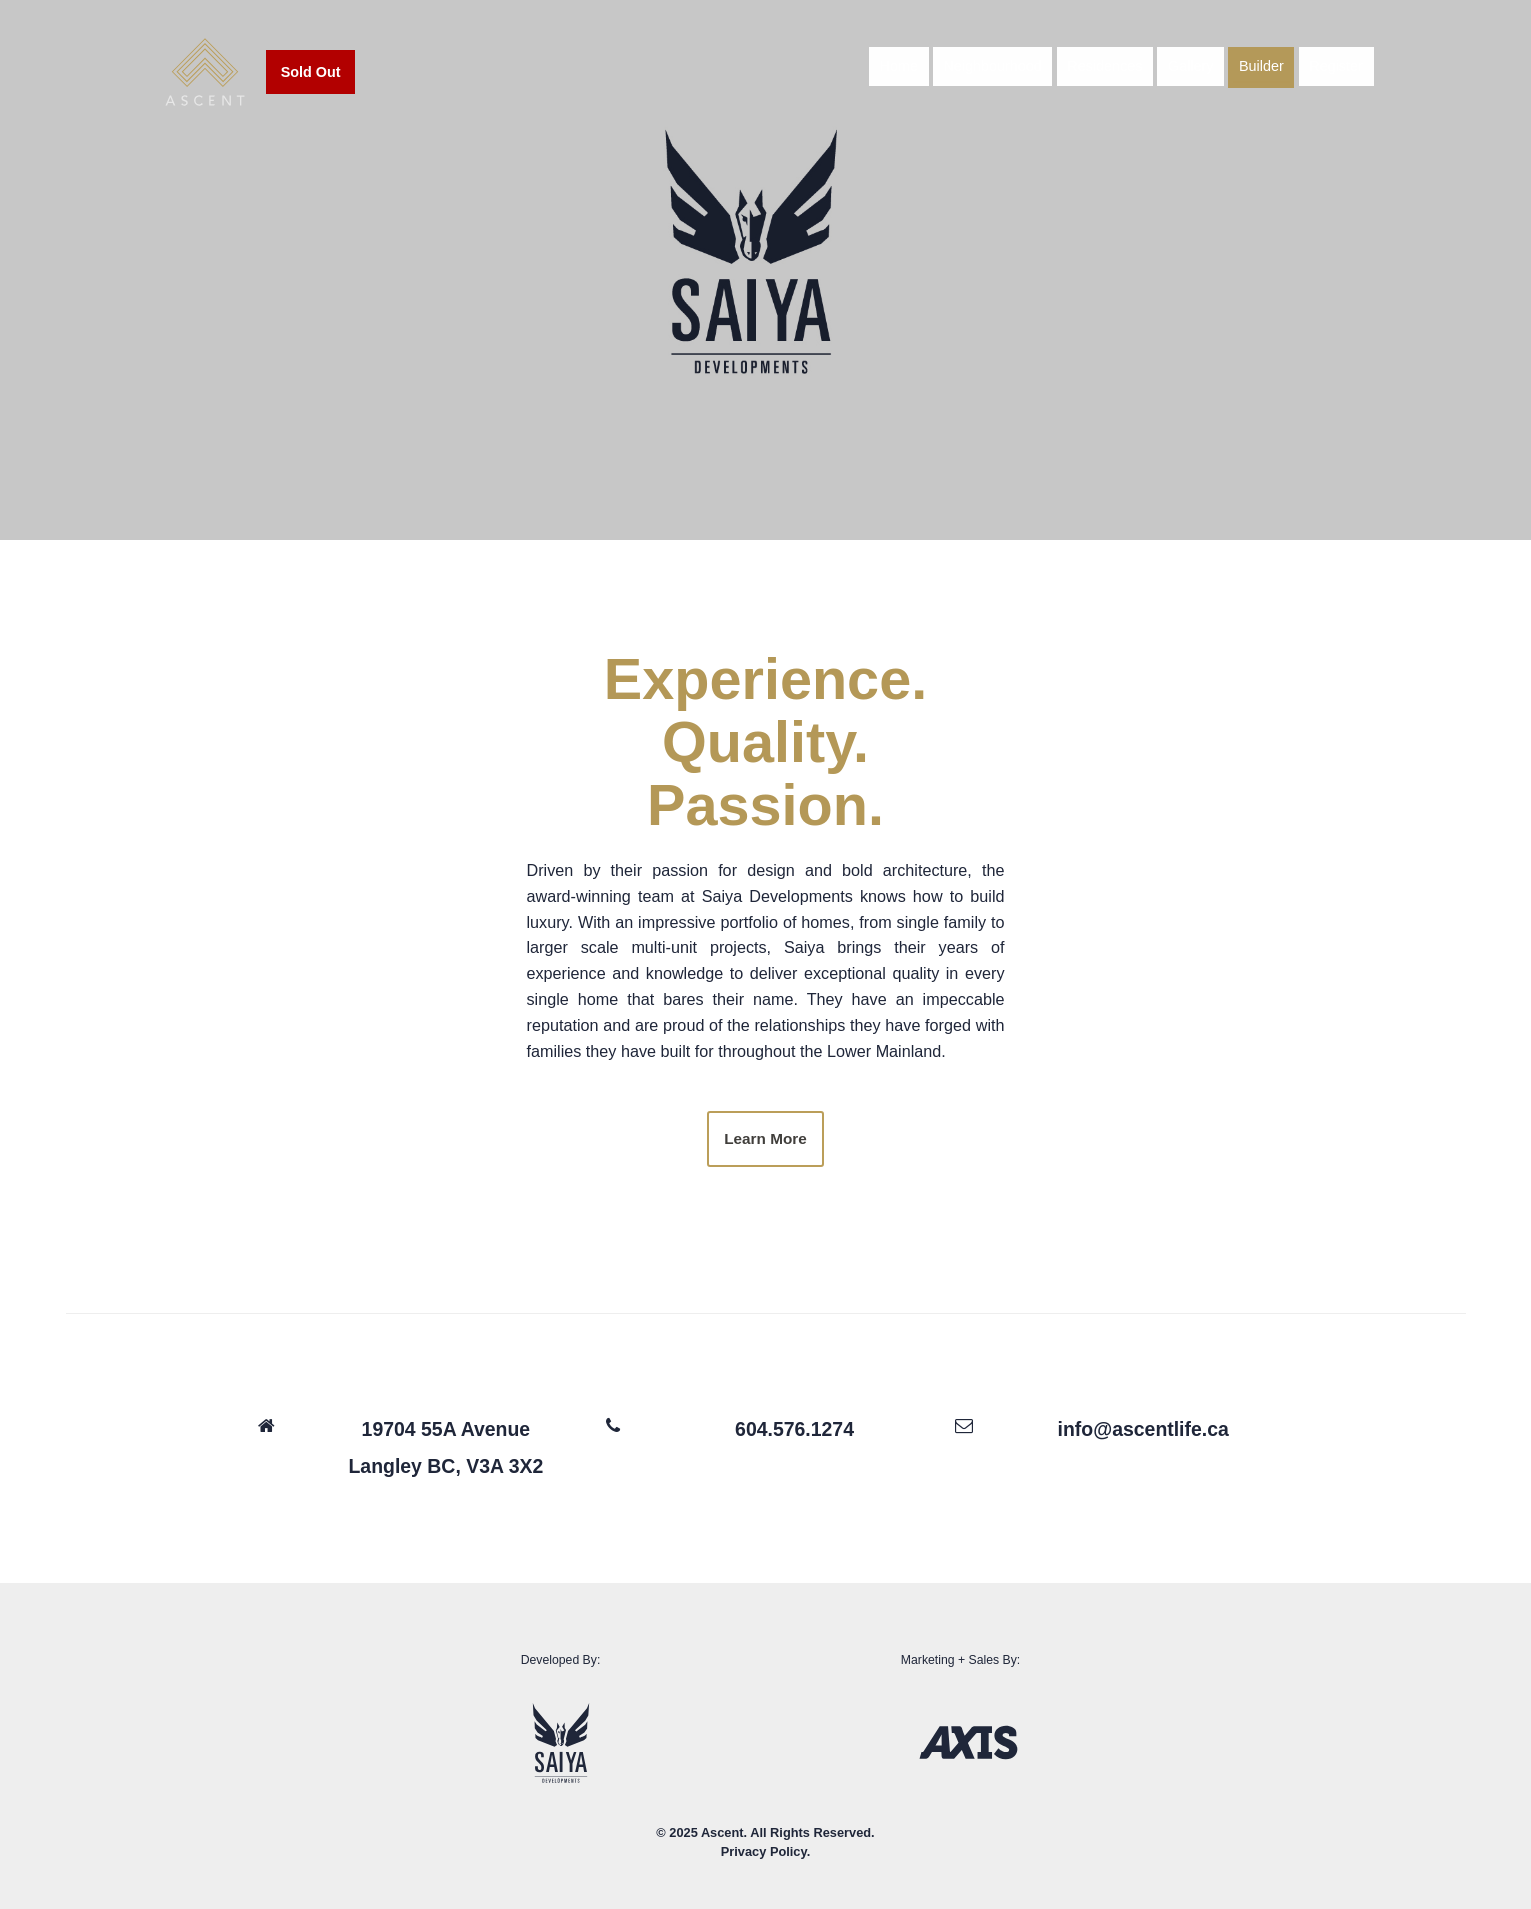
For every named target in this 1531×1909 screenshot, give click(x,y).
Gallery (1196, 73)
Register (1341, 73)
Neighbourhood (997, 73)
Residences (1109, 73)
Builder (1266, 73)
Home (903, 73)
